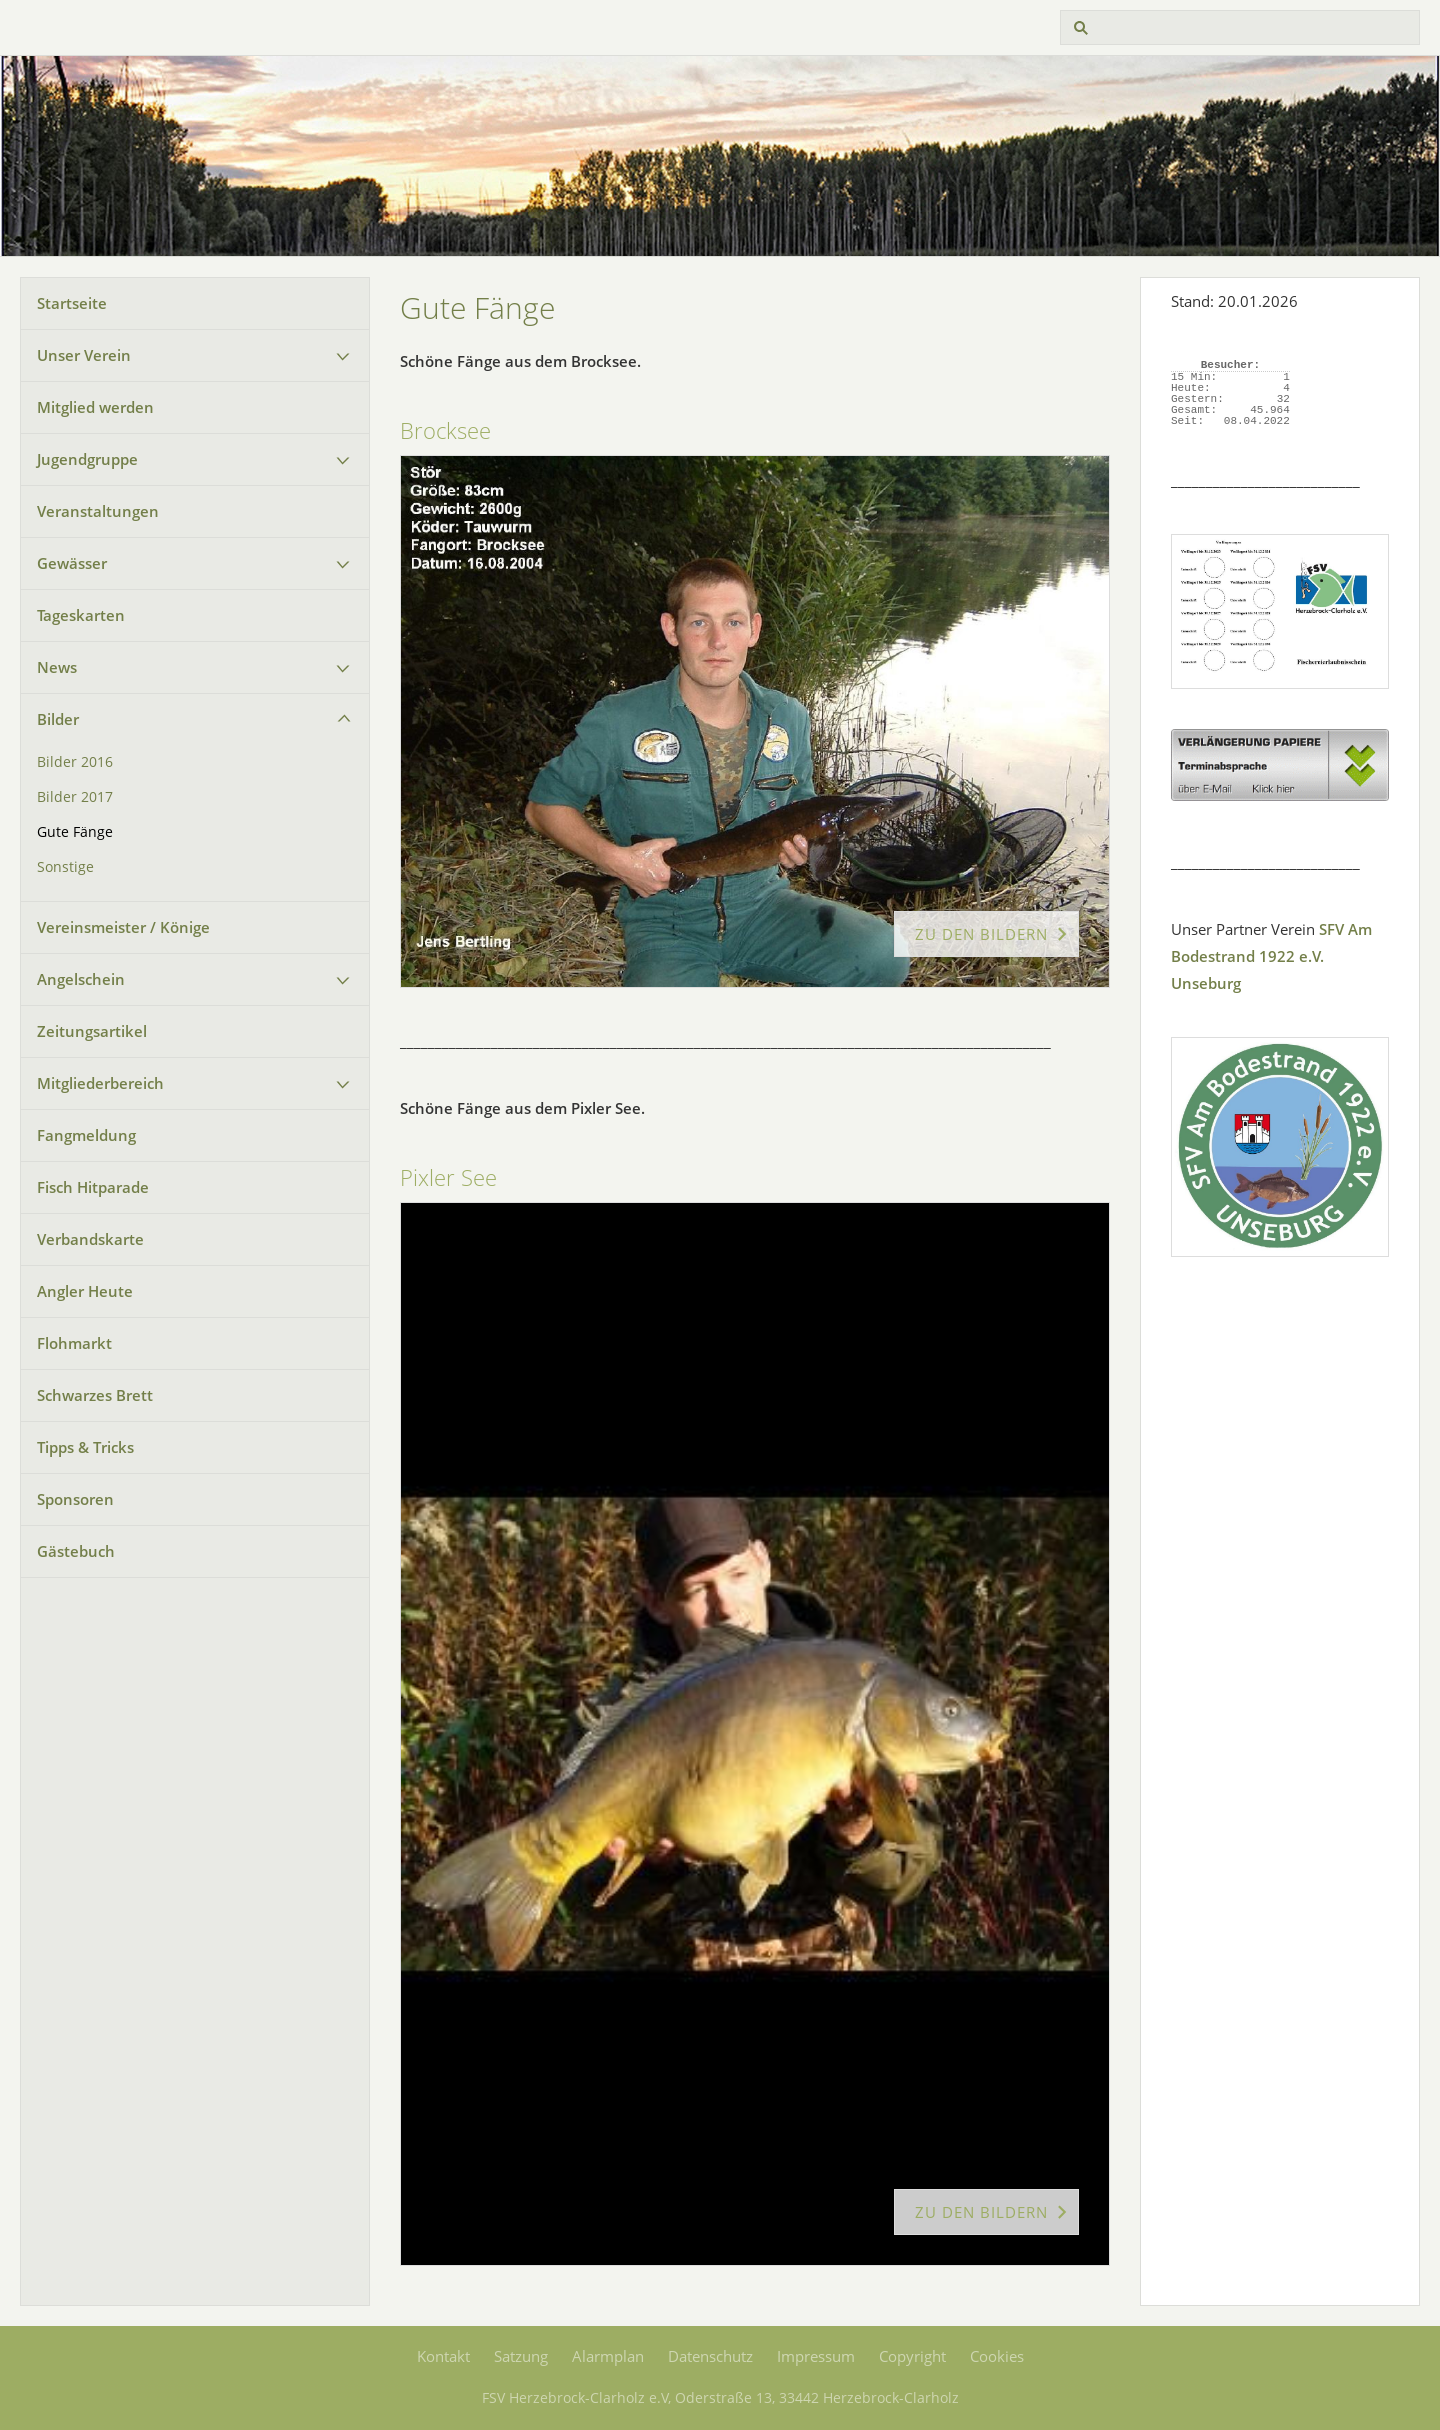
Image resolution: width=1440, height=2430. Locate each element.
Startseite (72, 303)
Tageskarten (81, 615)
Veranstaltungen (98, 511)
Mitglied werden (95, 407)
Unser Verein (84, 355)
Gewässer (72, 563)
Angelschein (81, 979)
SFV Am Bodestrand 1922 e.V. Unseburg (1271, 956)
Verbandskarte (90, 1239)
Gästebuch (76, 1551)
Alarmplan (608, 2356)
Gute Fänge (75, 832)
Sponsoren (75, 1499)
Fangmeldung (86, 1135)
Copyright (912, 2356)
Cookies (997, 2356)
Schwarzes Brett (95, 1395)
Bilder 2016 (75, 762)
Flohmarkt (74, 1343)
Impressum (816, 2356)
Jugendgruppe (87, 459)
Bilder (58, 719)
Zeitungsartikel (92, 1031)
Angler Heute (85, 1291)
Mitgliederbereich (100, 1083)
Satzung (521, 2356)
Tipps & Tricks (85, 1447)
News (57, 667)
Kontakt (443, 2356)
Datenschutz (710, 2356)
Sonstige (65, 867)
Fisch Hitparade (93, 1187)
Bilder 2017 (75, 797)
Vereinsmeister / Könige (123, 927)
